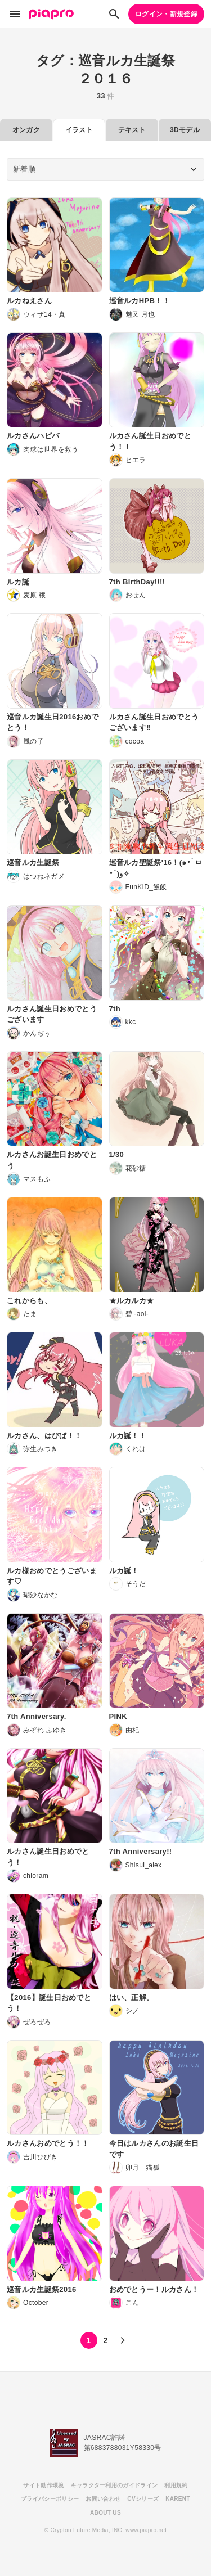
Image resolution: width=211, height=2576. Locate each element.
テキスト (132, 130)
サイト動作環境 (43, 2485)
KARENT (177, 2499)
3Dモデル (185, 130)
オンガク (26, 130)
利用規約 (175, 2485)
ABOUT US (105, 2513)
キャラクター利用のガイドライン (114, 2485)
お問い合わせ (103, 2499)
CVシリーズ (143, 2499)
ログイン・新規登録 (166, 14)
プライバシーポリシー (50, 2499)
